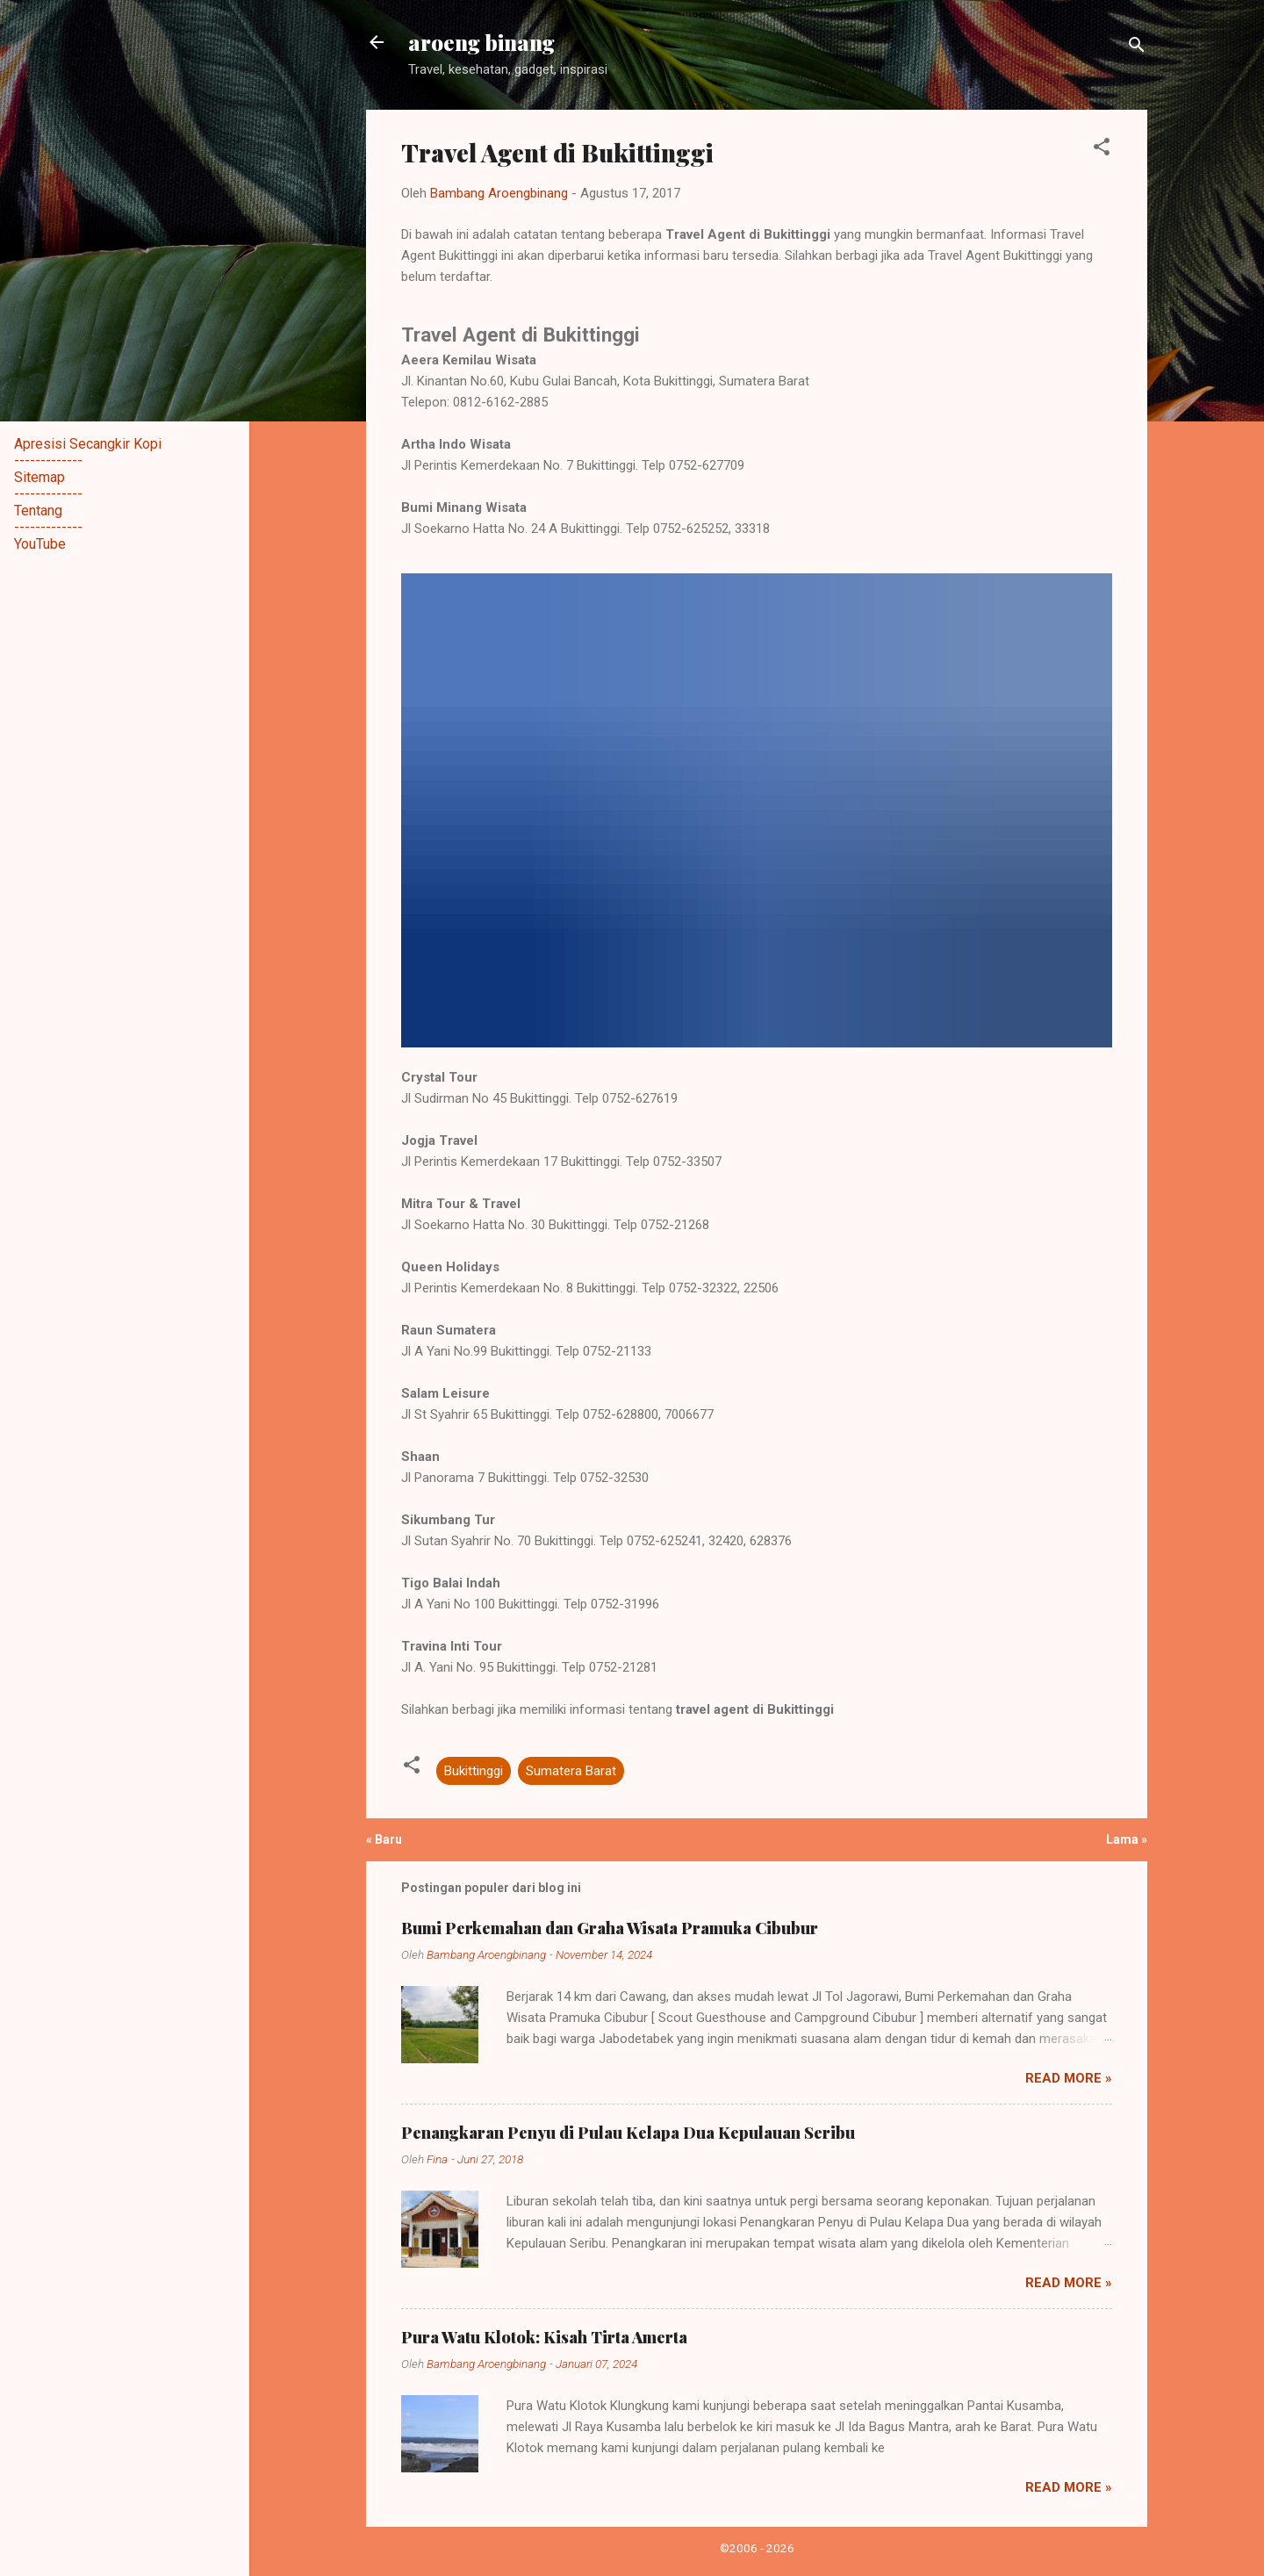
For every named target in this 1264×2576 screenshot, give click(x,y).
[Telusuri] (1136, 48)
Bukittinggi (473, 1771)
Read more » (1068, 2078)
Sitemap (39, 477)
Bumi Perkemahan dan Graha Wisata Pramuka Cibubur (609, 1928)
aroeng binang (481, 42)
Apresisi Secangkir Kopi (88, 443)
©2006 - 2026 (757, 2548)
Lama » (1126, 1839)
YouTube (40, 544)
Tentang (38, 510)
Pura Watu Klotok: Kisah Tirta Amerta (544, 2337)
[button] (1101, 149)
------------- (48, 460)
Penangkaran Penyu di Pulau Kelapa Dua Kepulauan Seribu (628, 2132)
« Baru (384, 1839)
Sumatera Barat (571, 1771)
